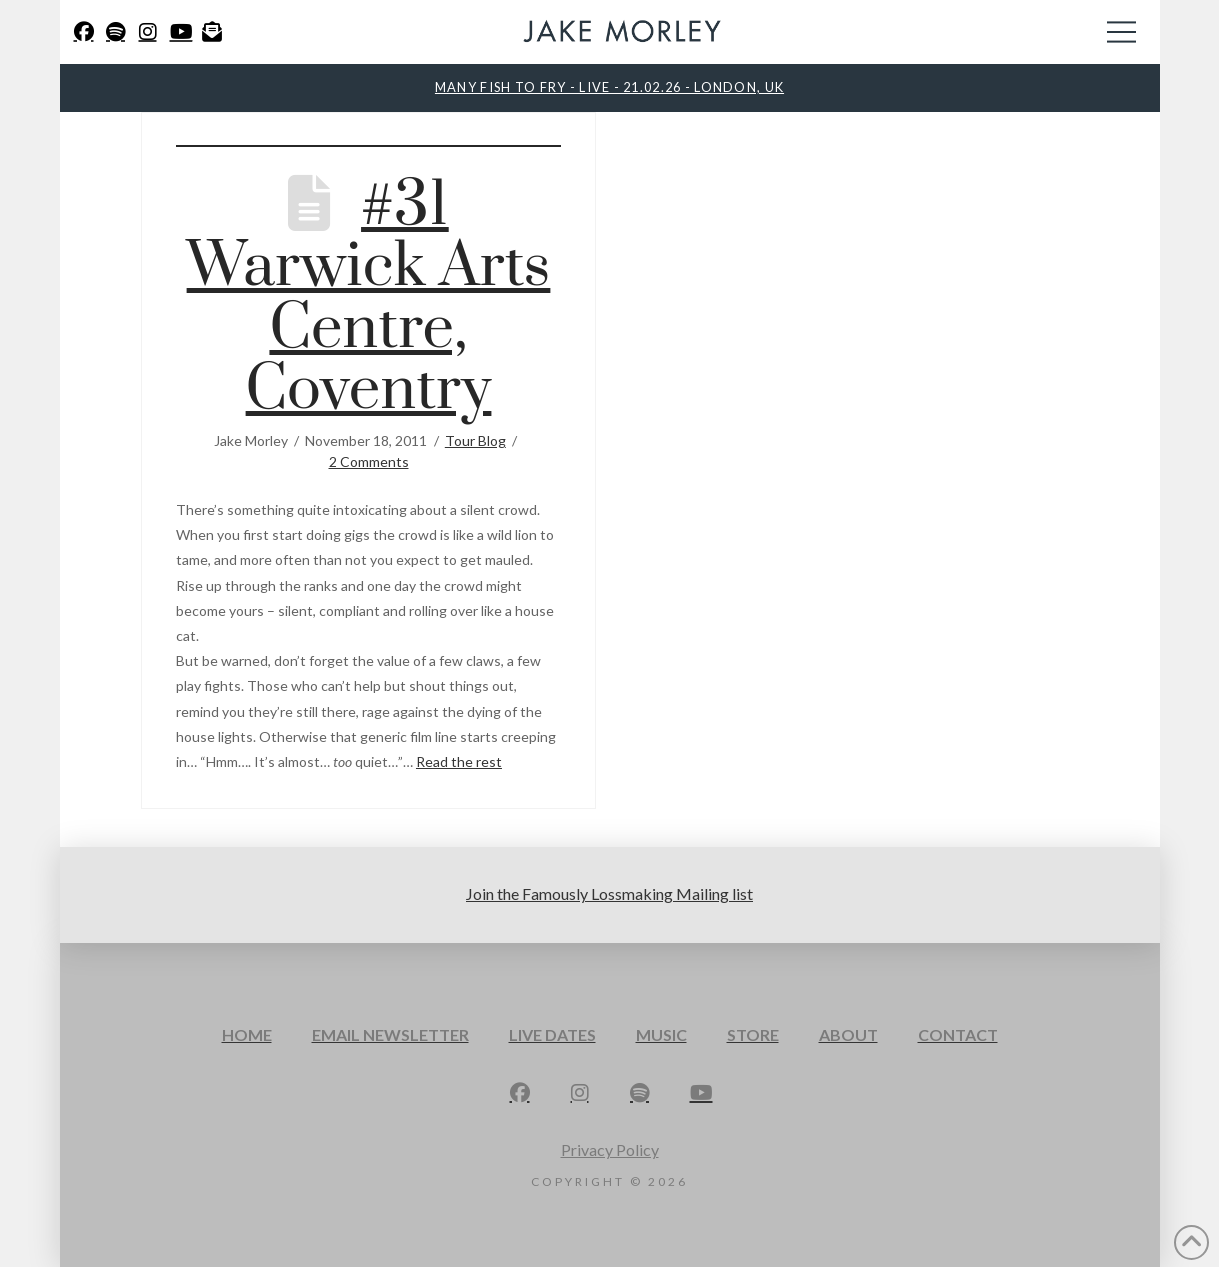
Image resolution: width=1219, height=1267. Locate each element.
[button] (1121, 32)
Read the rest (459, 761)
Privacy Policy (610, 1149)
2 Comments (369, 461)
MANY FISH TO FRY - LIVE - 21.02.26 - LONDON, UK (609, 87)
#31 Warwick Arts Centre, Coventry (369, 298)
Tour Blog (475, 440)
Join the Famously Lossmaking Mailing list (609, 893)
